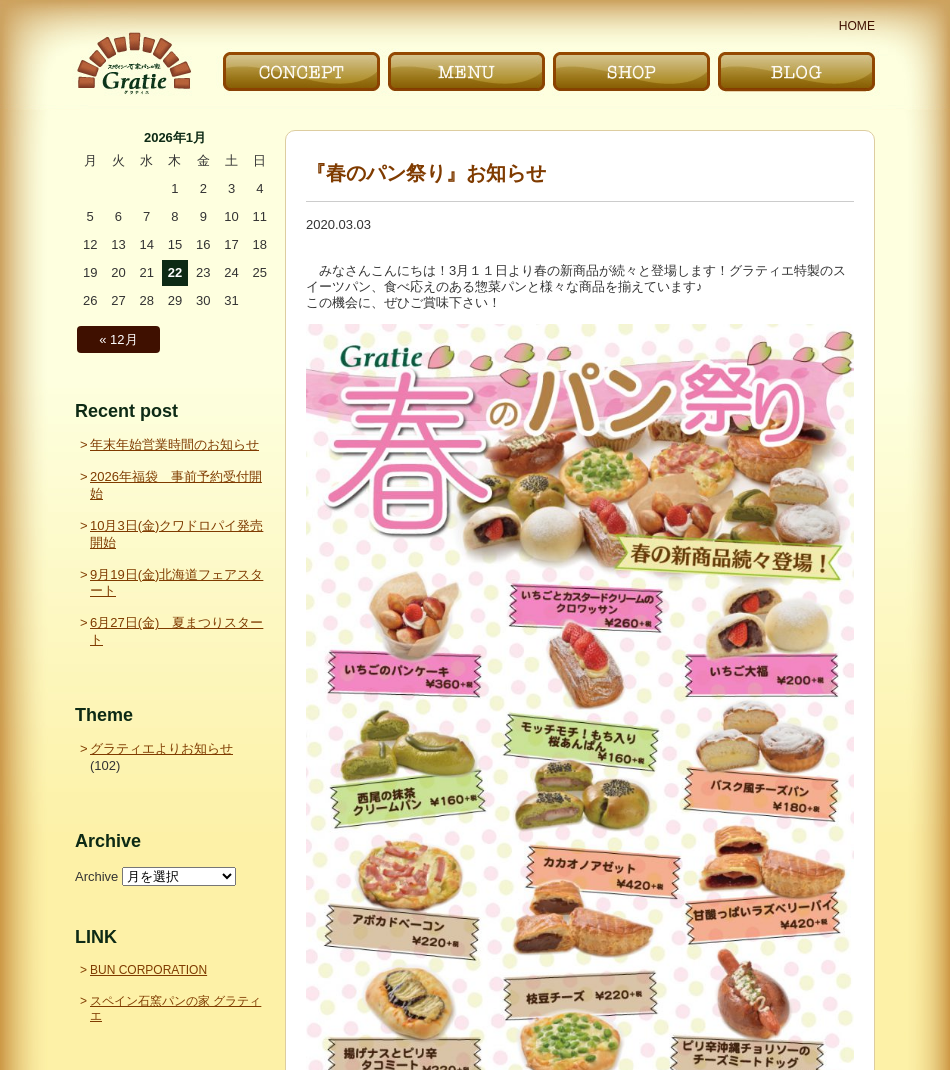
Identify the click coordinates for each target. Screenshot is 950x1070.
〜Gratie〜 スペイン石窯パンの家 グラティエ (133, 63)
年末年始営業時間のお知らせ (174, 444)
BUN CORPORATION (148, 970)
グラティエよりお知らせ (161, 748)
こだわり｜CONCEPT (301, 71)
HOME (857, 26)
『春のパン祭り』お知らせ (426, 173)
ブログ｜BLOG (796, 71)
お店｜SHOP (631, 71)
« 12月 (118, 339)
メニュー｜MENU (466, 71)
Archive (96, 876)
